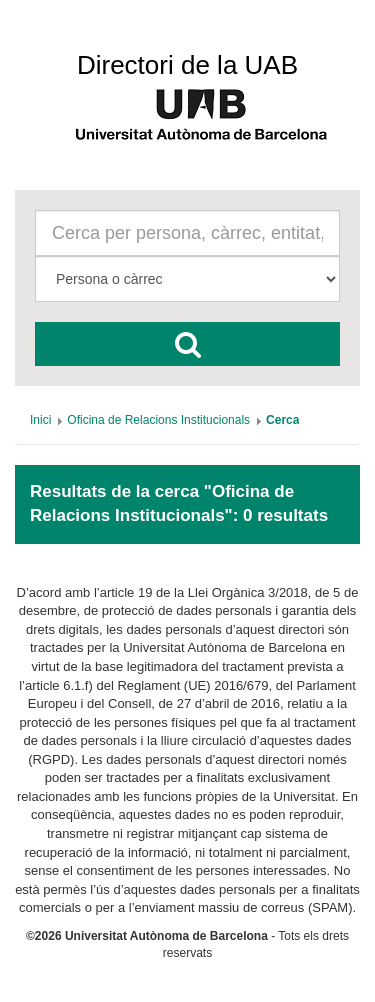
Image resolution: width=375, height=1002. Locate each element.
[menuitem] (40, 420)
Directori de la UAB (187, 65)
